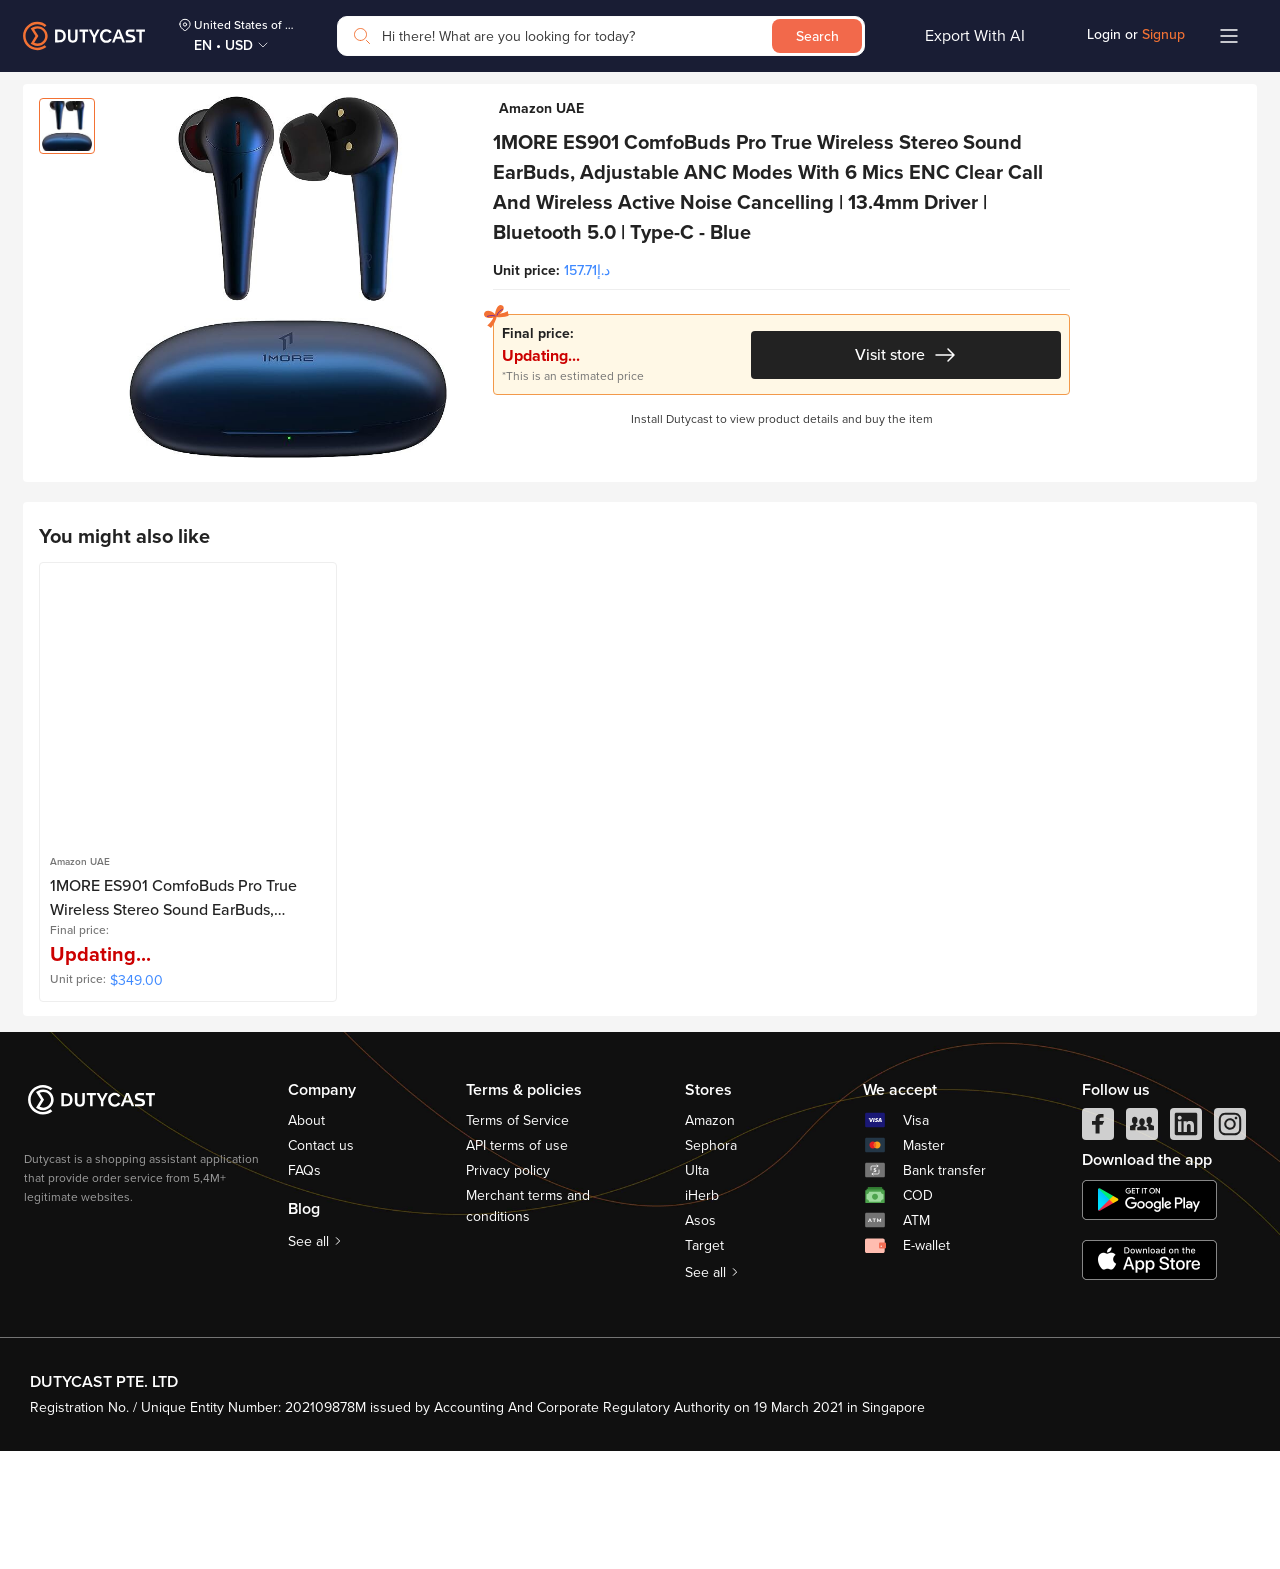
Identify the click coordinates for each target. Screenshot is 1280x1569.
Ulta (697, 1288)
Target (704, 1363)
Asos (700, 1338)
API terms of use (517, 1263)
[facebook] (1098, 1247)
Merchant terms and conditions (528, 1324)
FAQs (304, 1288)
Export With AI (975, 36)
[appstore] (1149, 1378)
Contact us (321, 1263)
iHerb (702, 1313)
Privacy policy (508, 1288)
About (306, 1238)
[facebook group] (1142, 1247)
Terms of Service (517, 1238)
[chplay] (1149, 1318)
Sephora (711, 1263)
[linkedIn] (1186, 1247)
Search (817, 36)
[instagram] (1230, 1247)
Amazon (710, 1238)
